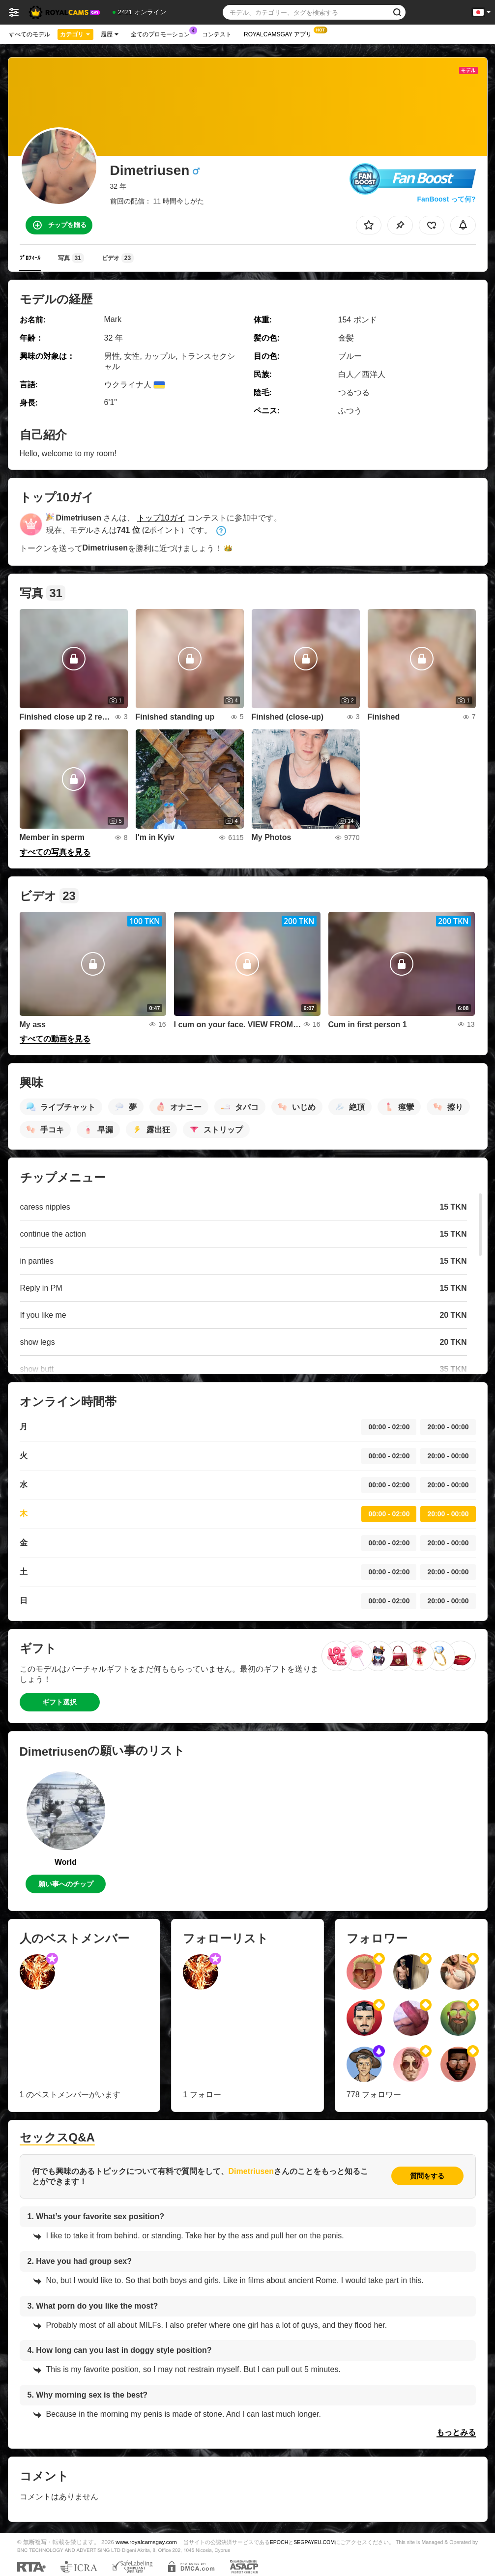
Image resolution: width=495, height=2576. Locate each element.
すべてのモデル (29, 34)
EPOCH (279, 2542)
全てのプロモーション (163, 33)
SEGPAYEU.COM (314, 2542)
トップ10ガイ (161, 518)
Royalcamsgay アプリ (280, 33)
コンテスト (217, 34)
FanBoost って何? (446, 199)
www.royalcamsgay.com (146, 2542)
